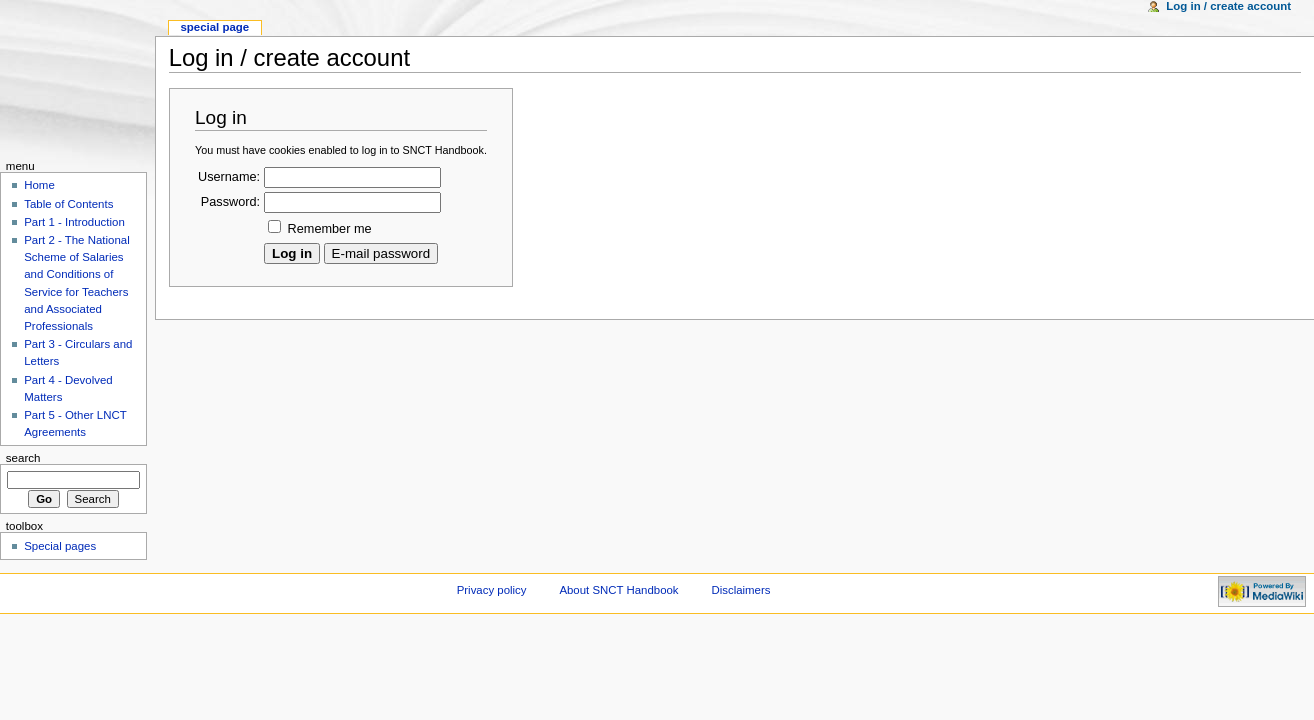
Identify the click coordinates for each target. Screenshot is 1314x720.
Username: (229, 177)
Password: (230, 202)
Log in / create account (1228, 6)
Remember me (330, 229)
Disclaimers (740, 590)
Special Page (214, 27)
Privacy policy (492, 590)
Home (39, 185)
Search (23, 458)
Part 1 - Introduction (74, 222)
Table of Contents (68, 204)
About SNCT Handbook (618, 590)
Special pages (60, 546)
